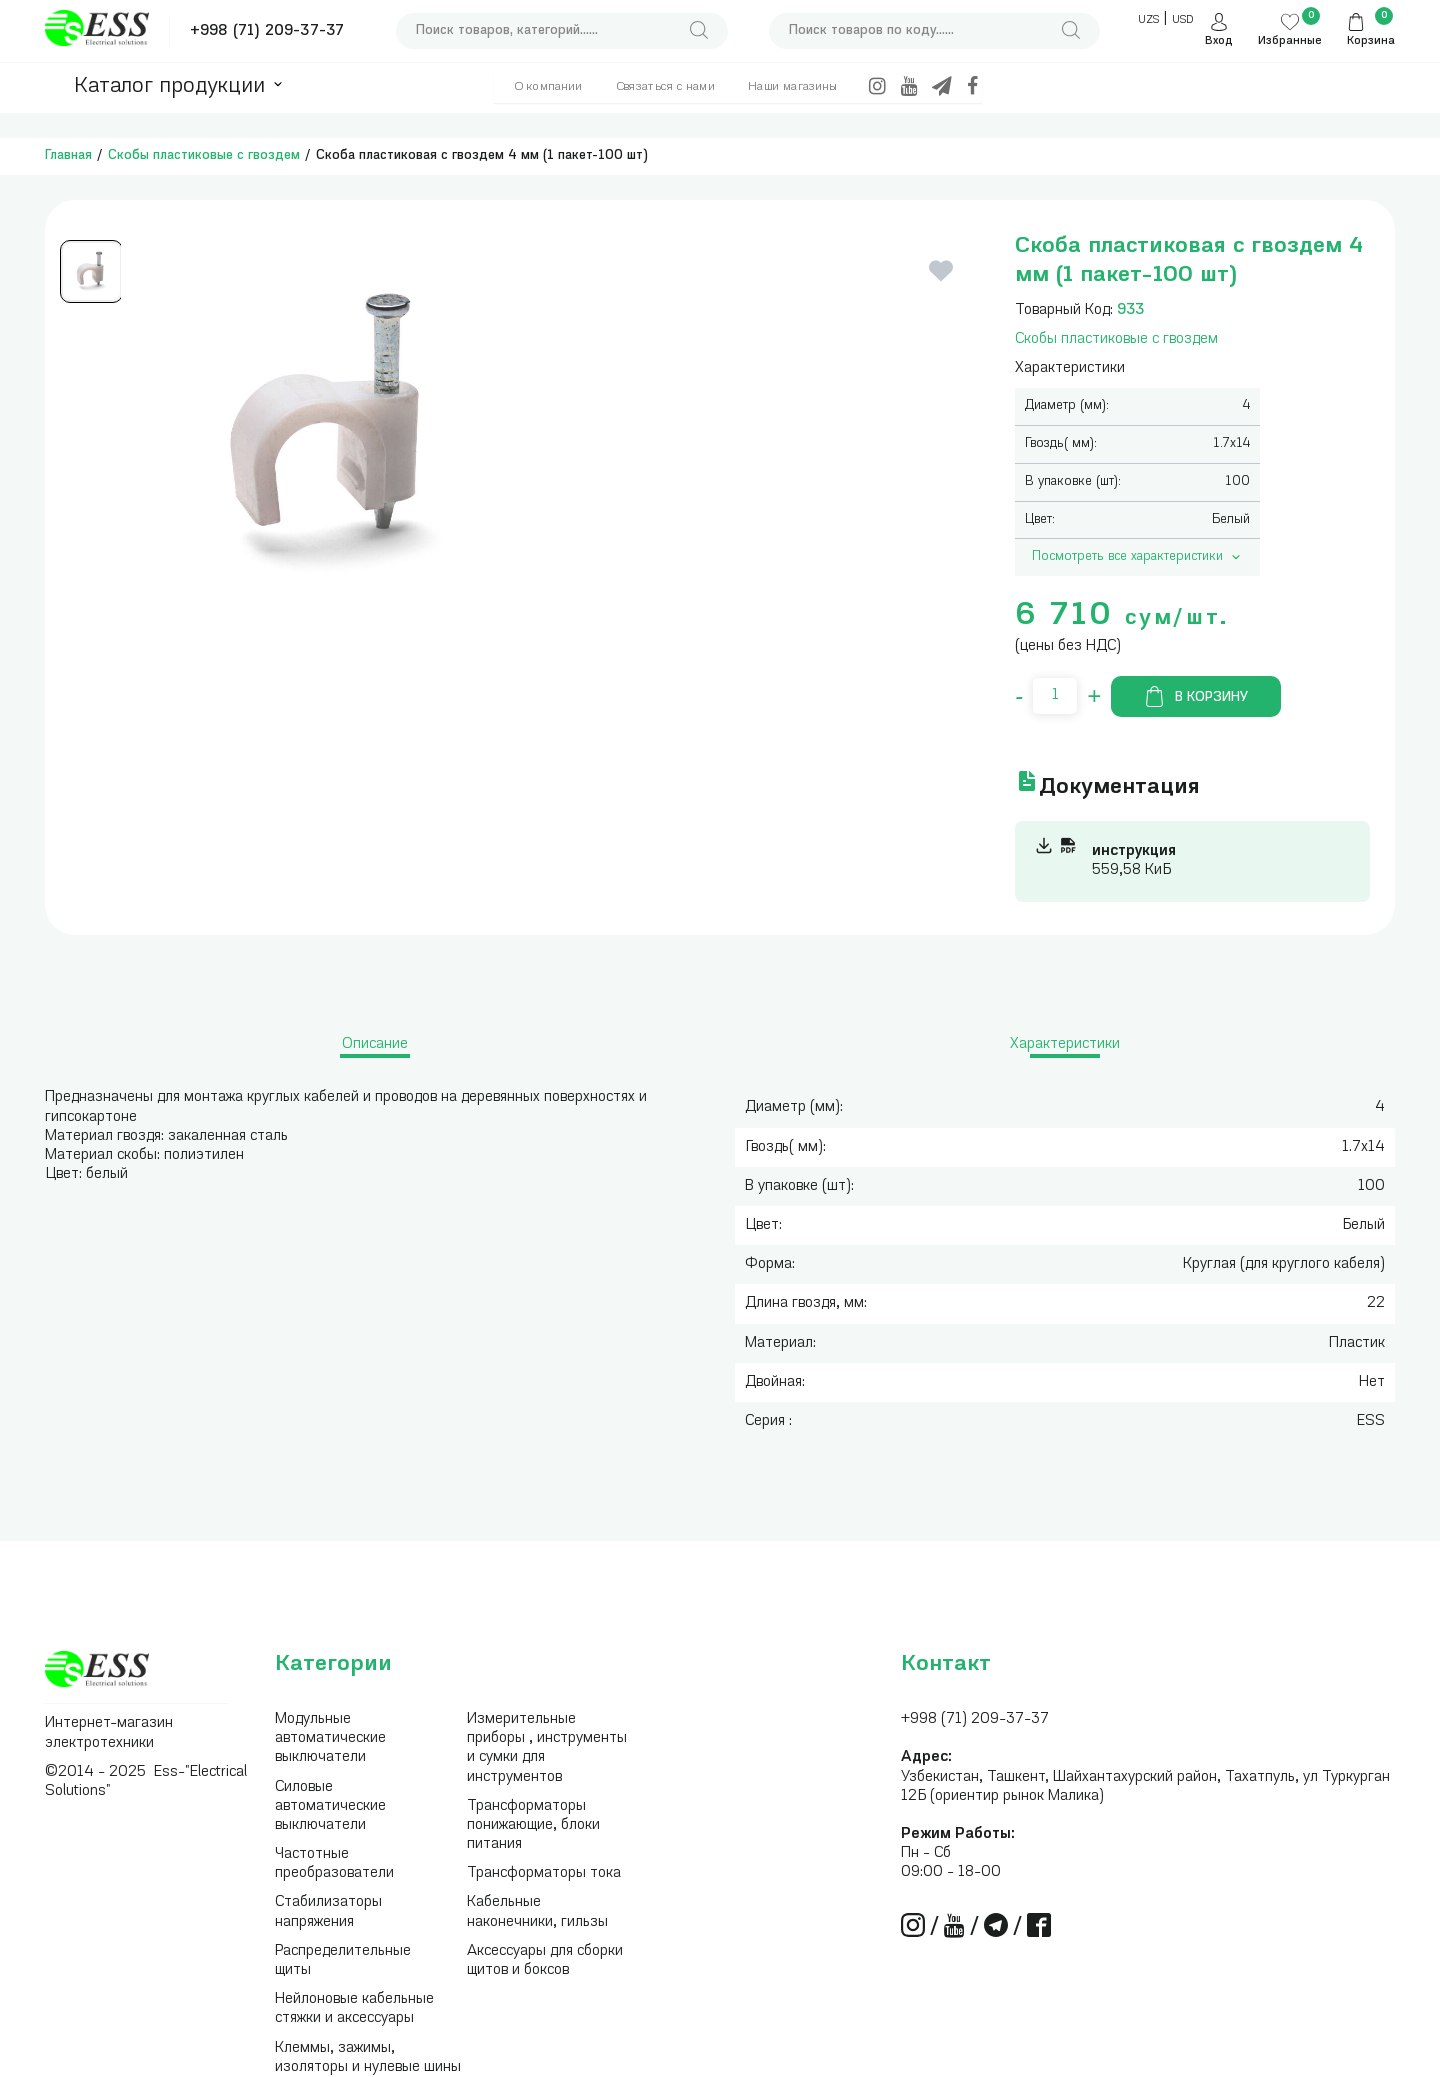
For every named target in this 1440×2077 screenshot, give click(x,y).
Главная (68, 155)
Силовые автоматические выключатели (330, 1806)
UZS (1148, 20)
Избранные (1290, 41)
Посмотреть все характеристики (1138, 557)
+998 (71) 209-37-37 (267, 31)
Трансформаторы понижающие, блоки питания (533, 1825)
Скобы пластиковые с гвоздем (204, 155)
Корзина (1371, 41)
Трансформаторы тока (544, 1873)
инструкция (1134, 851)
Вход (1219, 41)
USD (1182, 20)
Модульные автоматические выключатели (330, 1738)
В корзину (1196, 696)
